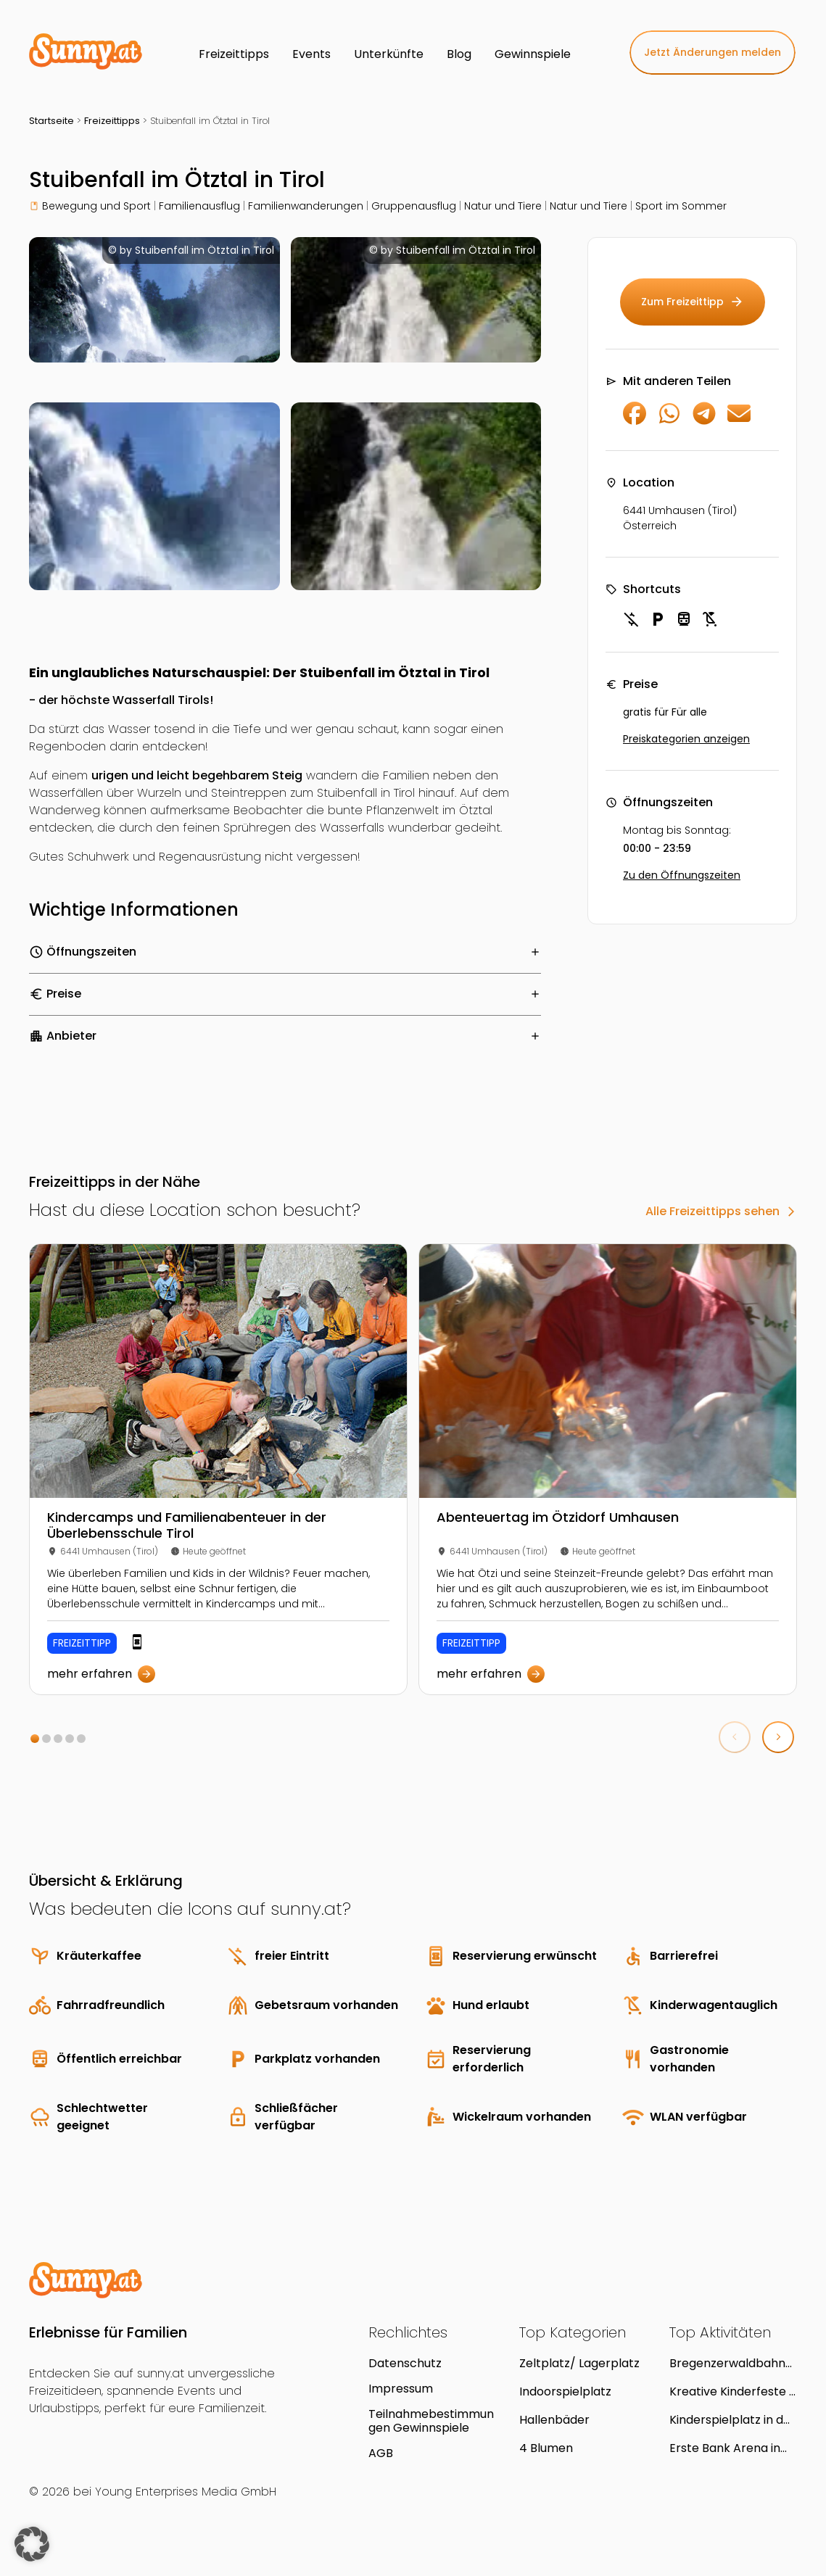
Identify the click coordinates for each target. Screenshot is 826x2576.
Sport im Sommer (681, 206)
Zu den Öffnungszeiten (681, 875)
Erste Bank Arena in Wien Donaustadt (724, 2448)
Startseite (51, 121)
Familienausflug (199, 206)
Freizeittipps (112, 121)
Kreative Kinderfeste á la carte (732, 2391)
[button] (34, 1738)
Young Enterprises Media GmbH (185, 2491)
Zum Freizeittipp (692, 302)
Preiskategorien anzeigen (686, 739)
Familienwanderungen (305, 206)
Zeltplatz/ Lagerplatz (579, 2363)
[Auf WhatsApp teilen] (669, 421)
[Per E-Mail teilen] (739, 421)
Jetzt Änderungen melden (712, 52)
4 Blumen (546, 2448)
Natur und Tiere (503, 206)
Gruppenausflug (413, 206)
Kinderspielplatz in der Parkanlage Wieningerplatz (732, 2420)
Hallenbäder (554, 2420)
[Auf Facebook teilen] (634, 421)
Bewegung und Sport (96, 206)
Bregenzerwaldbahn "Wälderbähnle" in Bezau (727, 2363)
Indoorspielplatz (565, 2391)
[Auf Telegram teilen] (704, 421)
